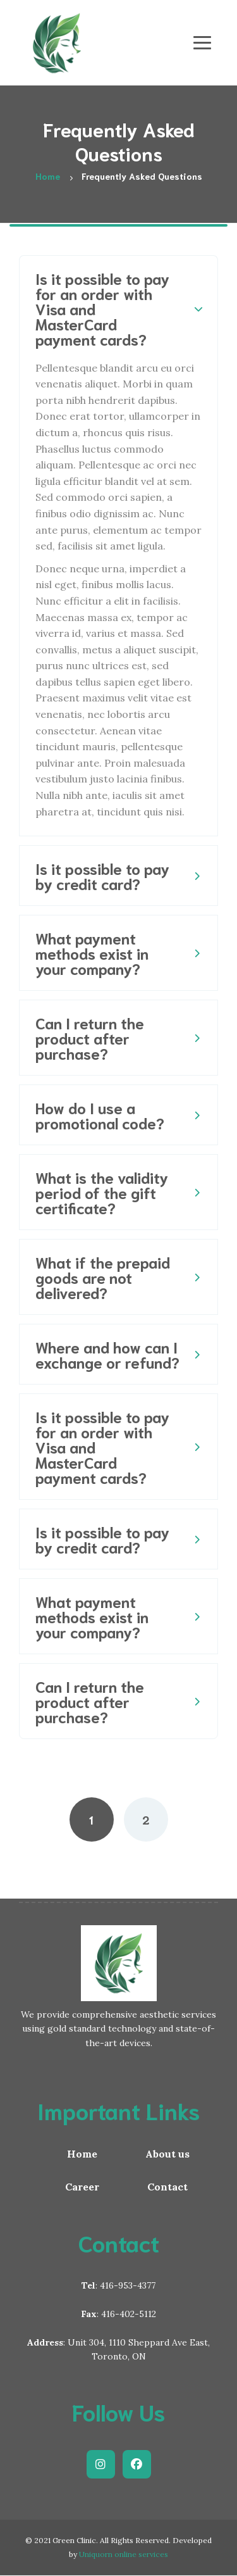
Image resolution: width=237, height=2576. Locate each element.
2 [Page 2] (146, 1819)
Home (82, 2153)
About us (167, 2153)
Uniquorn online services (123, 2554)
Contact (167, 2186)
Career (82, 2186)
